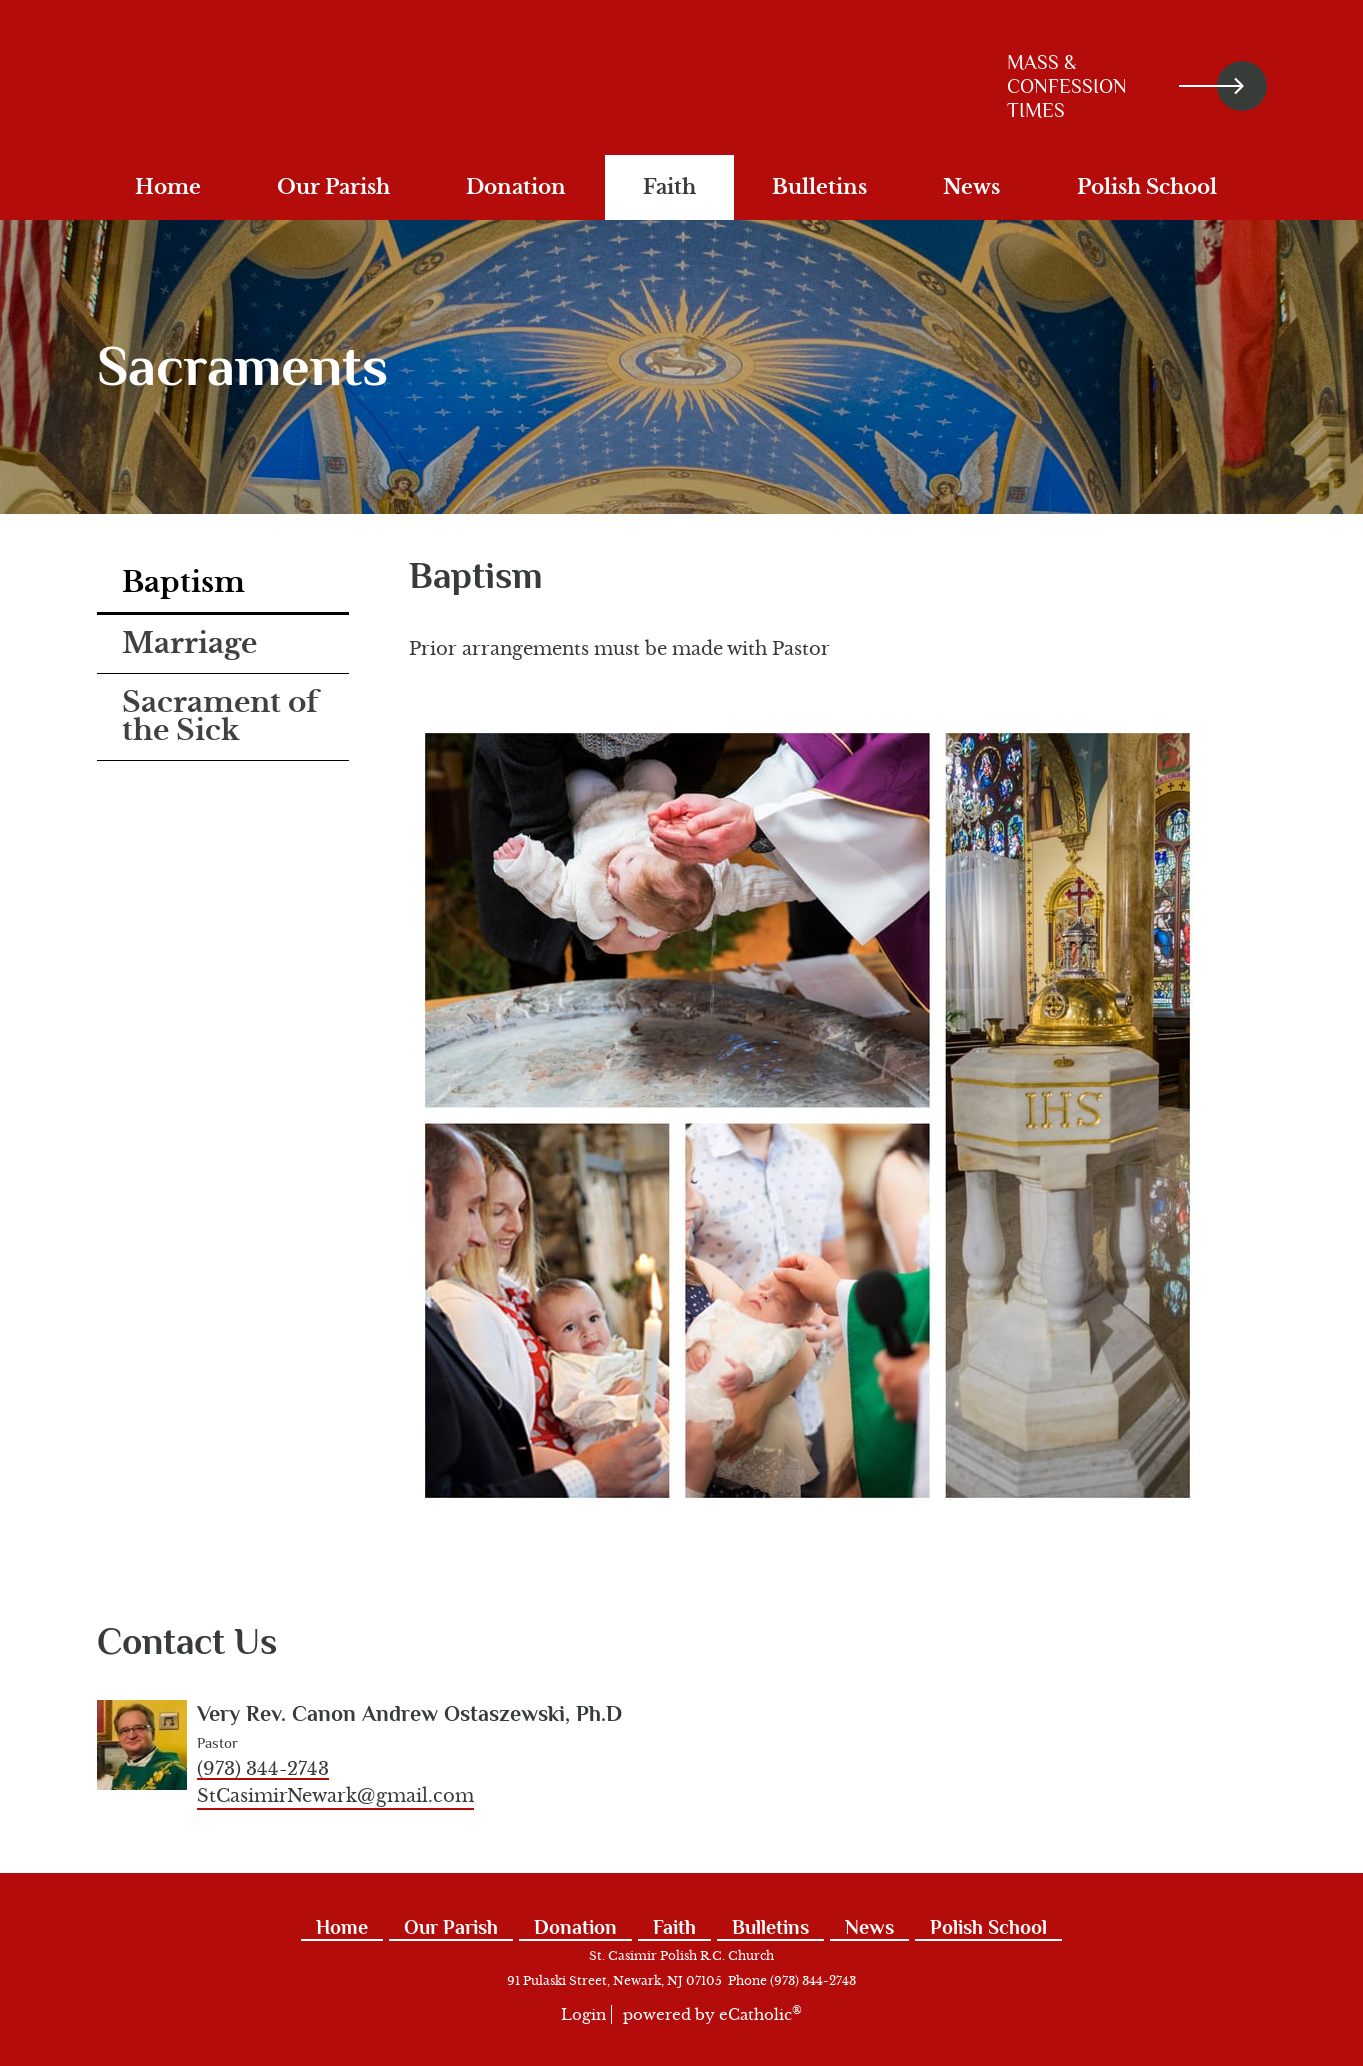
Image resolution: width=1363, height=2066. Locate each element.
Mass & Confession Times (1125, 86)
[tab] (223, 584)
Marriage (189, 643)
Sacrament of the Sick (220, 716)
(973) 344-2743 (263, 1769)
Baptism (183, 582)
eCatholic (760, 2014)
